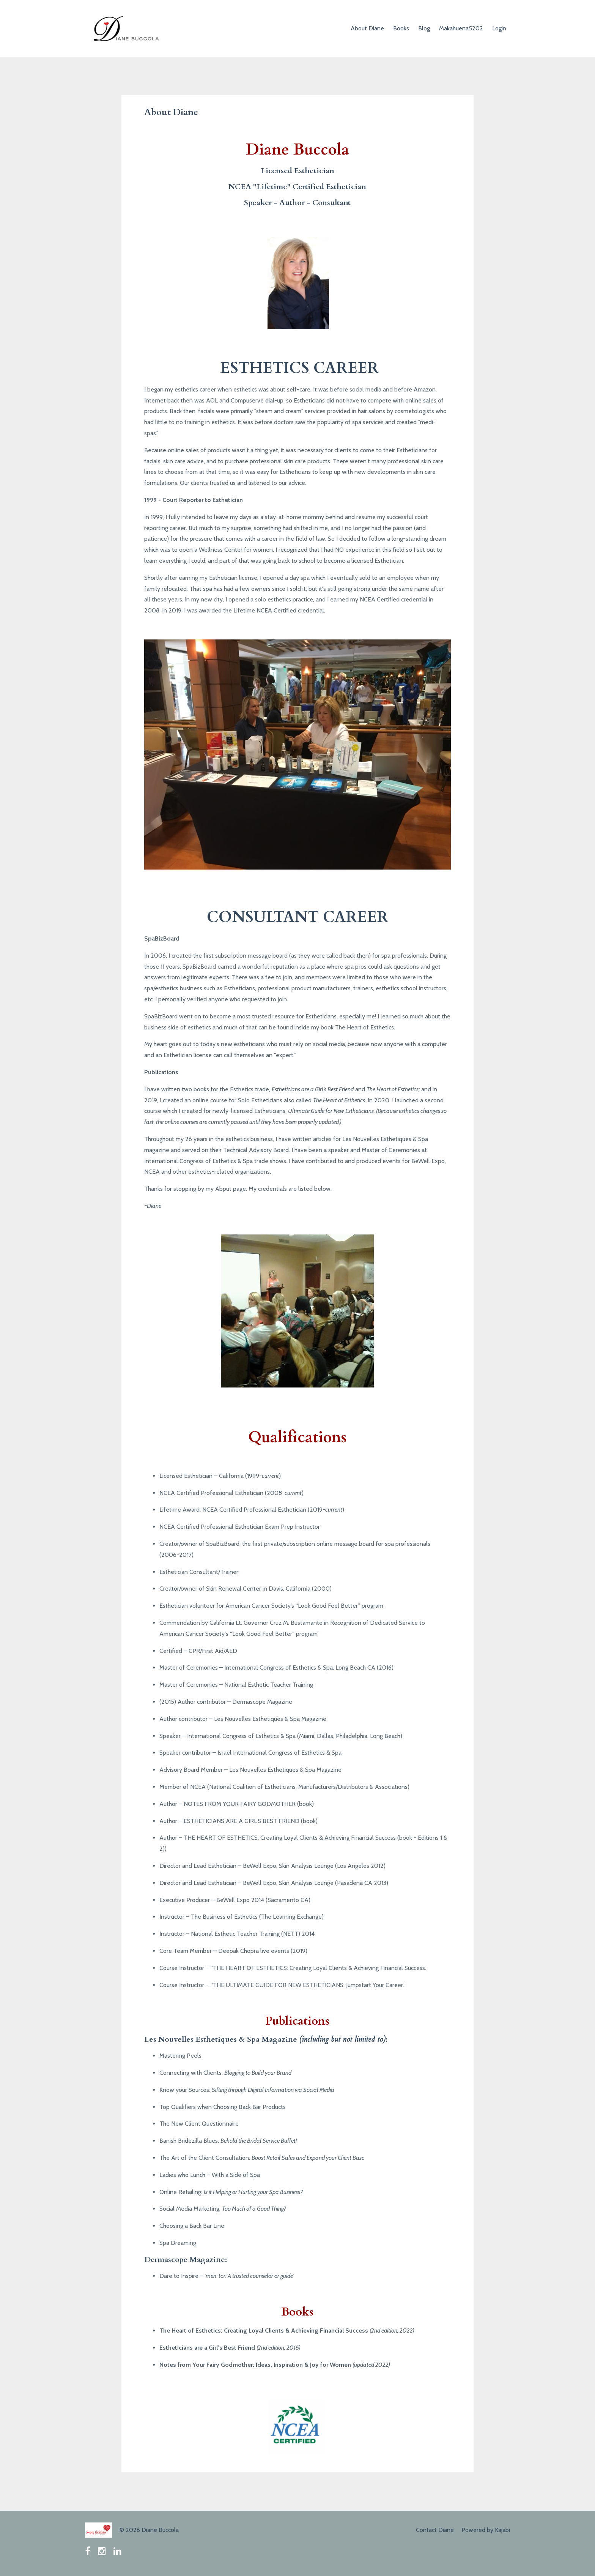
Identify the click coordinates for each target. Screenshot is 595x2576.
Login (499, 28)
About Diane (367, 28)
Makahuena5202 (461, 28)
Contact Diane (435, 2529)
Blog (424, 28)
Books (401, 28)
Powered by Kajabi (485, 2529)
